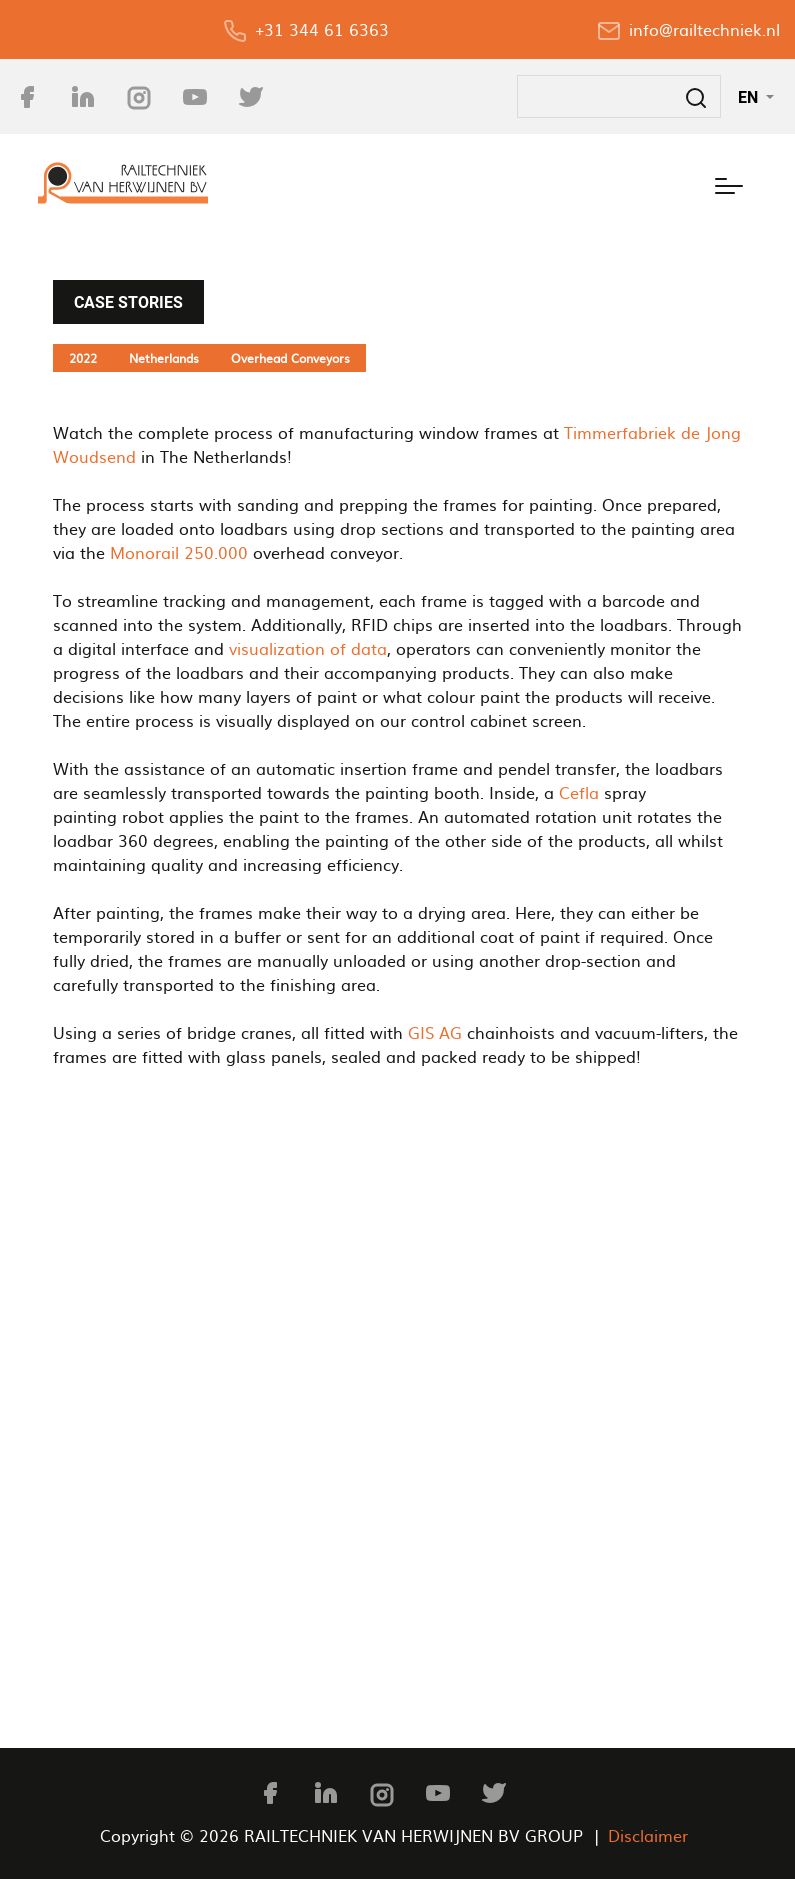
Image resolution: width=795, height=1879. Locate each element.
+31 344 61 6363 (322, 29)
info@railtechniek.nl (704, 29)
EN (750, 97)
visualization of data (308, 648)
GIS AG (435, 1032)
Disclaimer (648, 1835)
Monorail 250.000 (179, 552)
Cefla (579, 792)
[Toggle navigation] (729, 183)
